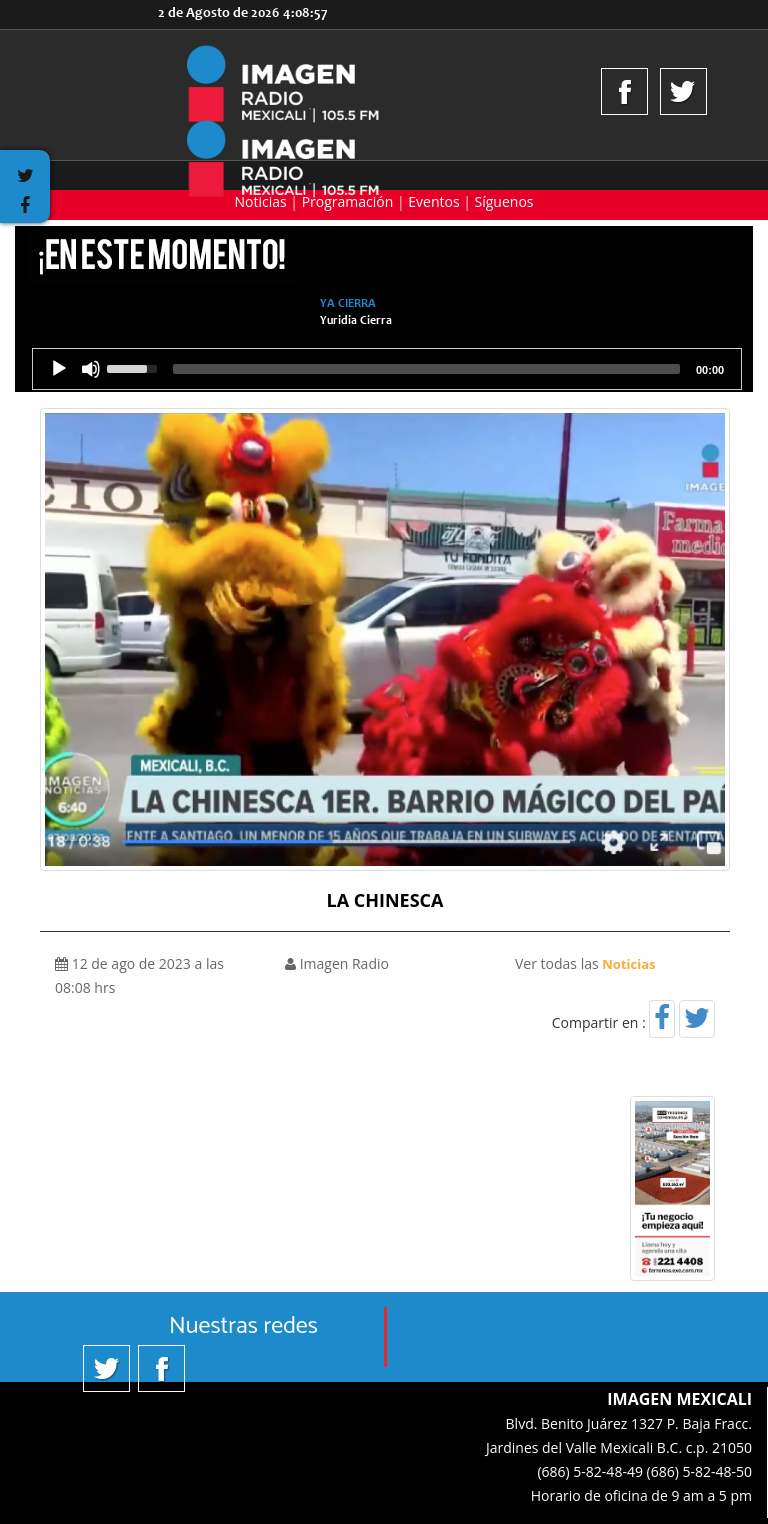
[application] (387, 369)
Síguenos (504, 201)
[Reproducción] (59, 369)
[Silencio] (91, 369)
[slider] (426, 369)
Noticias (260, 201)
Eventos (433, 201)
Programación (348, 201)
